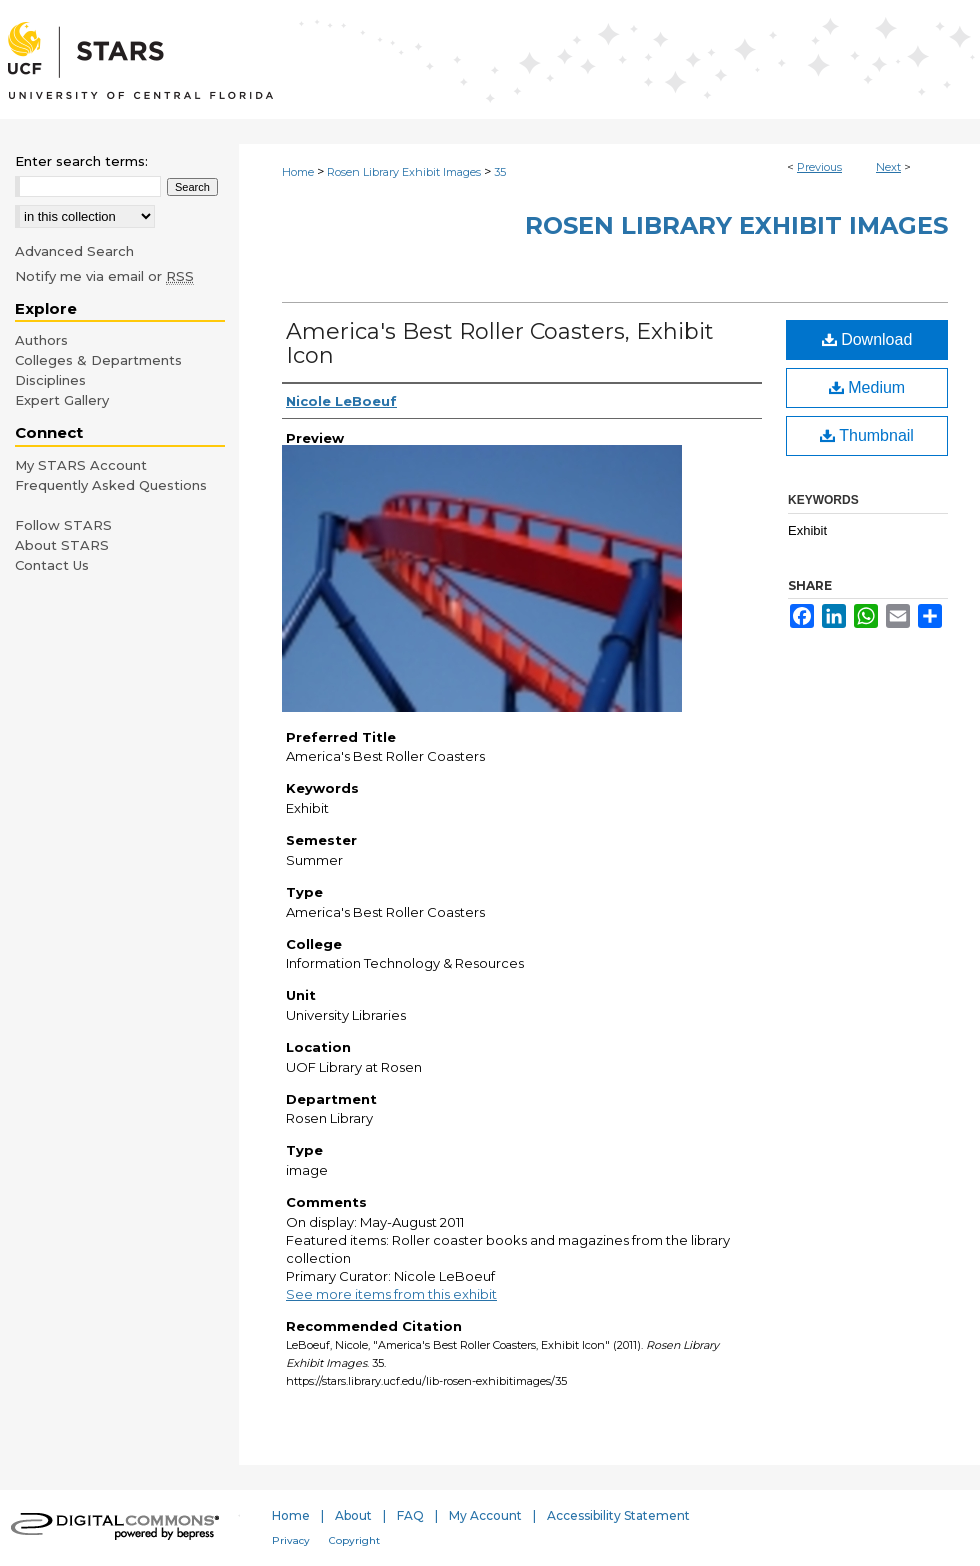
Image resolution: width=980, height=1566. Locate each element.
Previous (819, 167)
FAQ (410, 1515)
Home (298, 172)
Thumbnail (867, 435)
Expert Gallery (62, 400)
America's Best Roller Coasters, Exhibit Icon (500, 343)
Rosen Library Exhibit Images (404, 172)
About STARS (62, 545)
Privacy (291, 1540)
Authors (41, 340)
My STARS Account (81, 465)
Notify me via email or (104, 276)
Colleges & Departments (98, 360)
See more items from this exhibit (391, 1294)
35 (500, 172)
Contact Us (52, 565)
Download (867, 339)
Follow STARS (63, 525)
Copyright (354, 1540)
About (353, 1515)
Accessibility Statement (618, 1515)
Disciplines (50, 380)
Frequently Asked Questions (111, 485)
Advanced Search (74, 251)
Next (888, 167)
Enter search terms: (81, 161)
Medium (867, 387)
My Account (485, 1515)
